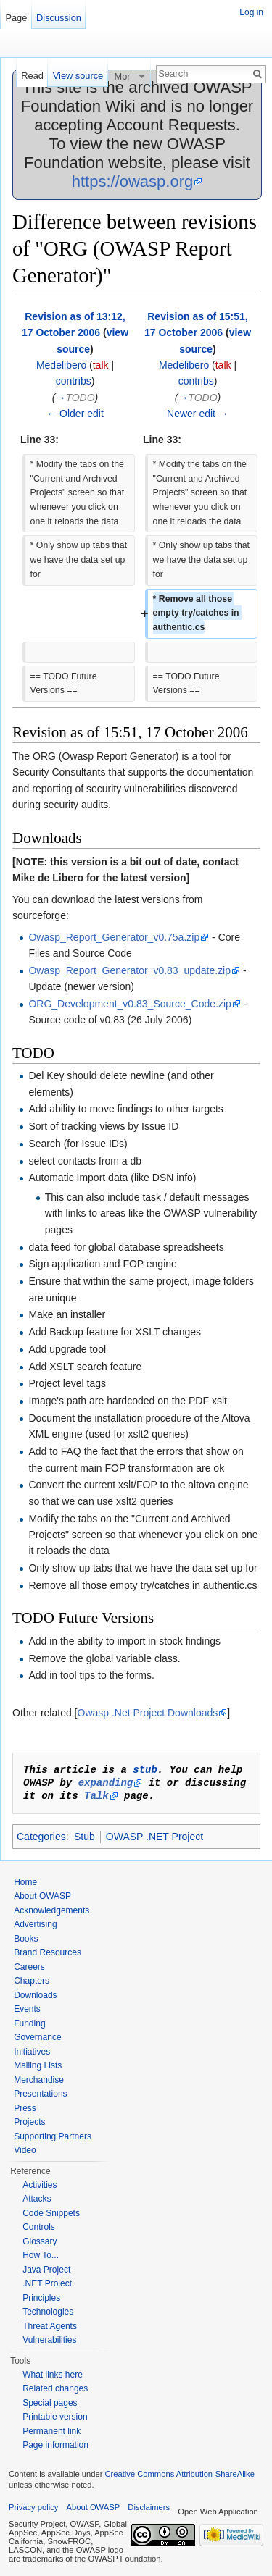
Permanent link (51, 2431)
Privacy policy (33, 2507)
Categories (41, 1836)
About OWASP (42, 1896)
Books (26, 1939)
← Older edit (75, 413)
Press (25, 2108)
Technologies (47, 2312)
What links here (52, 2375)
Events (27, 2009)
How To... (40, 2255)
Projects (29, 2122)
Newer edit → (197, 413)
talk (101, 365)
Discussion (58, 17)
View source (78, 75)
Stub (84, 1836)
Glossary (39, 2241)
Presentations (40, 2094)
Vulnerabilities (49, 2340)
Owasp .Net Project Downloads (148, 1713)
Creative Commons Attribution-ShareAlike (179, 2474)
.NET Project (47, 2283)
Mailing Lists (38, 2065)
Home (25, 1882)
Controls (38, 2227)
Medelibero (61, 365)
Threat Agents (49, 2326)
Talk (96, 1796)
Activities (39, 2185)
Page (16, 17)
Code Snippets (51, 2213)
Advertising (35, 1924)
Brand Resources (47, 1952)
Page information (55, 2445)
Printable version (54, 2417)
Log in (251, 12)
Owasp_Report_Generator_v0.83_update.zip (129, 970)
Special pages (49, 2403)
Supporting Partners (52, 2136)
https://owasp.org (133, 181)
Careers (29, 1967)
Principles (41, 2298)
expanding (105, 1783)
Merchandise (39, 2080)
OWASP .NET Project (154, 1836)
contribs (73, 381)
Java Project (46, 2270)
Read (32, 75)
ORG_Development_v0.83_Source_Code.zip (129, 1004)
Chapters (31, 1981)
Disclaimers (149, 2507)
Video (25, 2150)
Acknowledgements (51, 1910)
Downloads (35, 1995)
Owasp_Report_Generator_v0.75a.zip (113, 937)
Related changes (55, 2388)
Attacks (36, 2199)
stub (145, 1769)
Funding (29, 2023)
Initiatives (32, 2052)
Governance (37, 2037)
